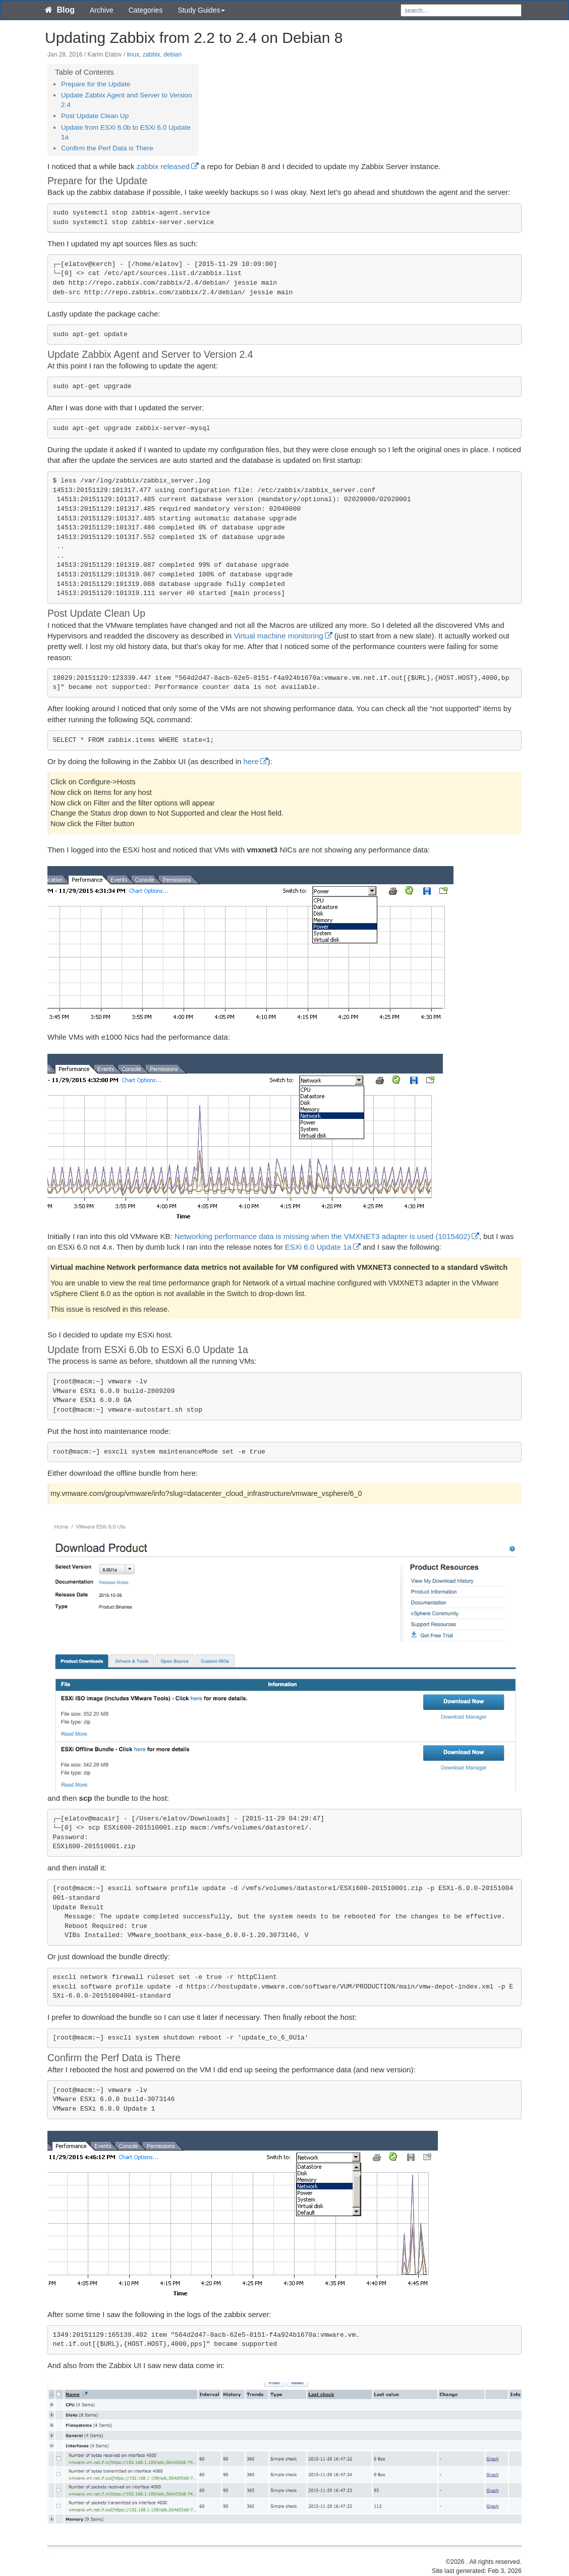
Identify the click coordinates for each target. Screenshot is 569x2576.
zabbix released (163, 166)
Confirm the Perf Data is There (107, 148)
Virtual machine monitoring (278, 635)
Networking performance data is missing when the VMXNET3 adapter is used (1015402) (322, 1236)
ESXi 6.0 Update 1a (318, 1247)
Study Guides (201, 10)
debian (172, 54)
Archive (101, 10)
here (251, 761)
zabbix (151, 54)
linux (133, 54)
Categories (146, 10)
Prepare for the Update (95, 84)
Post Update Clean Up (95, 116)
